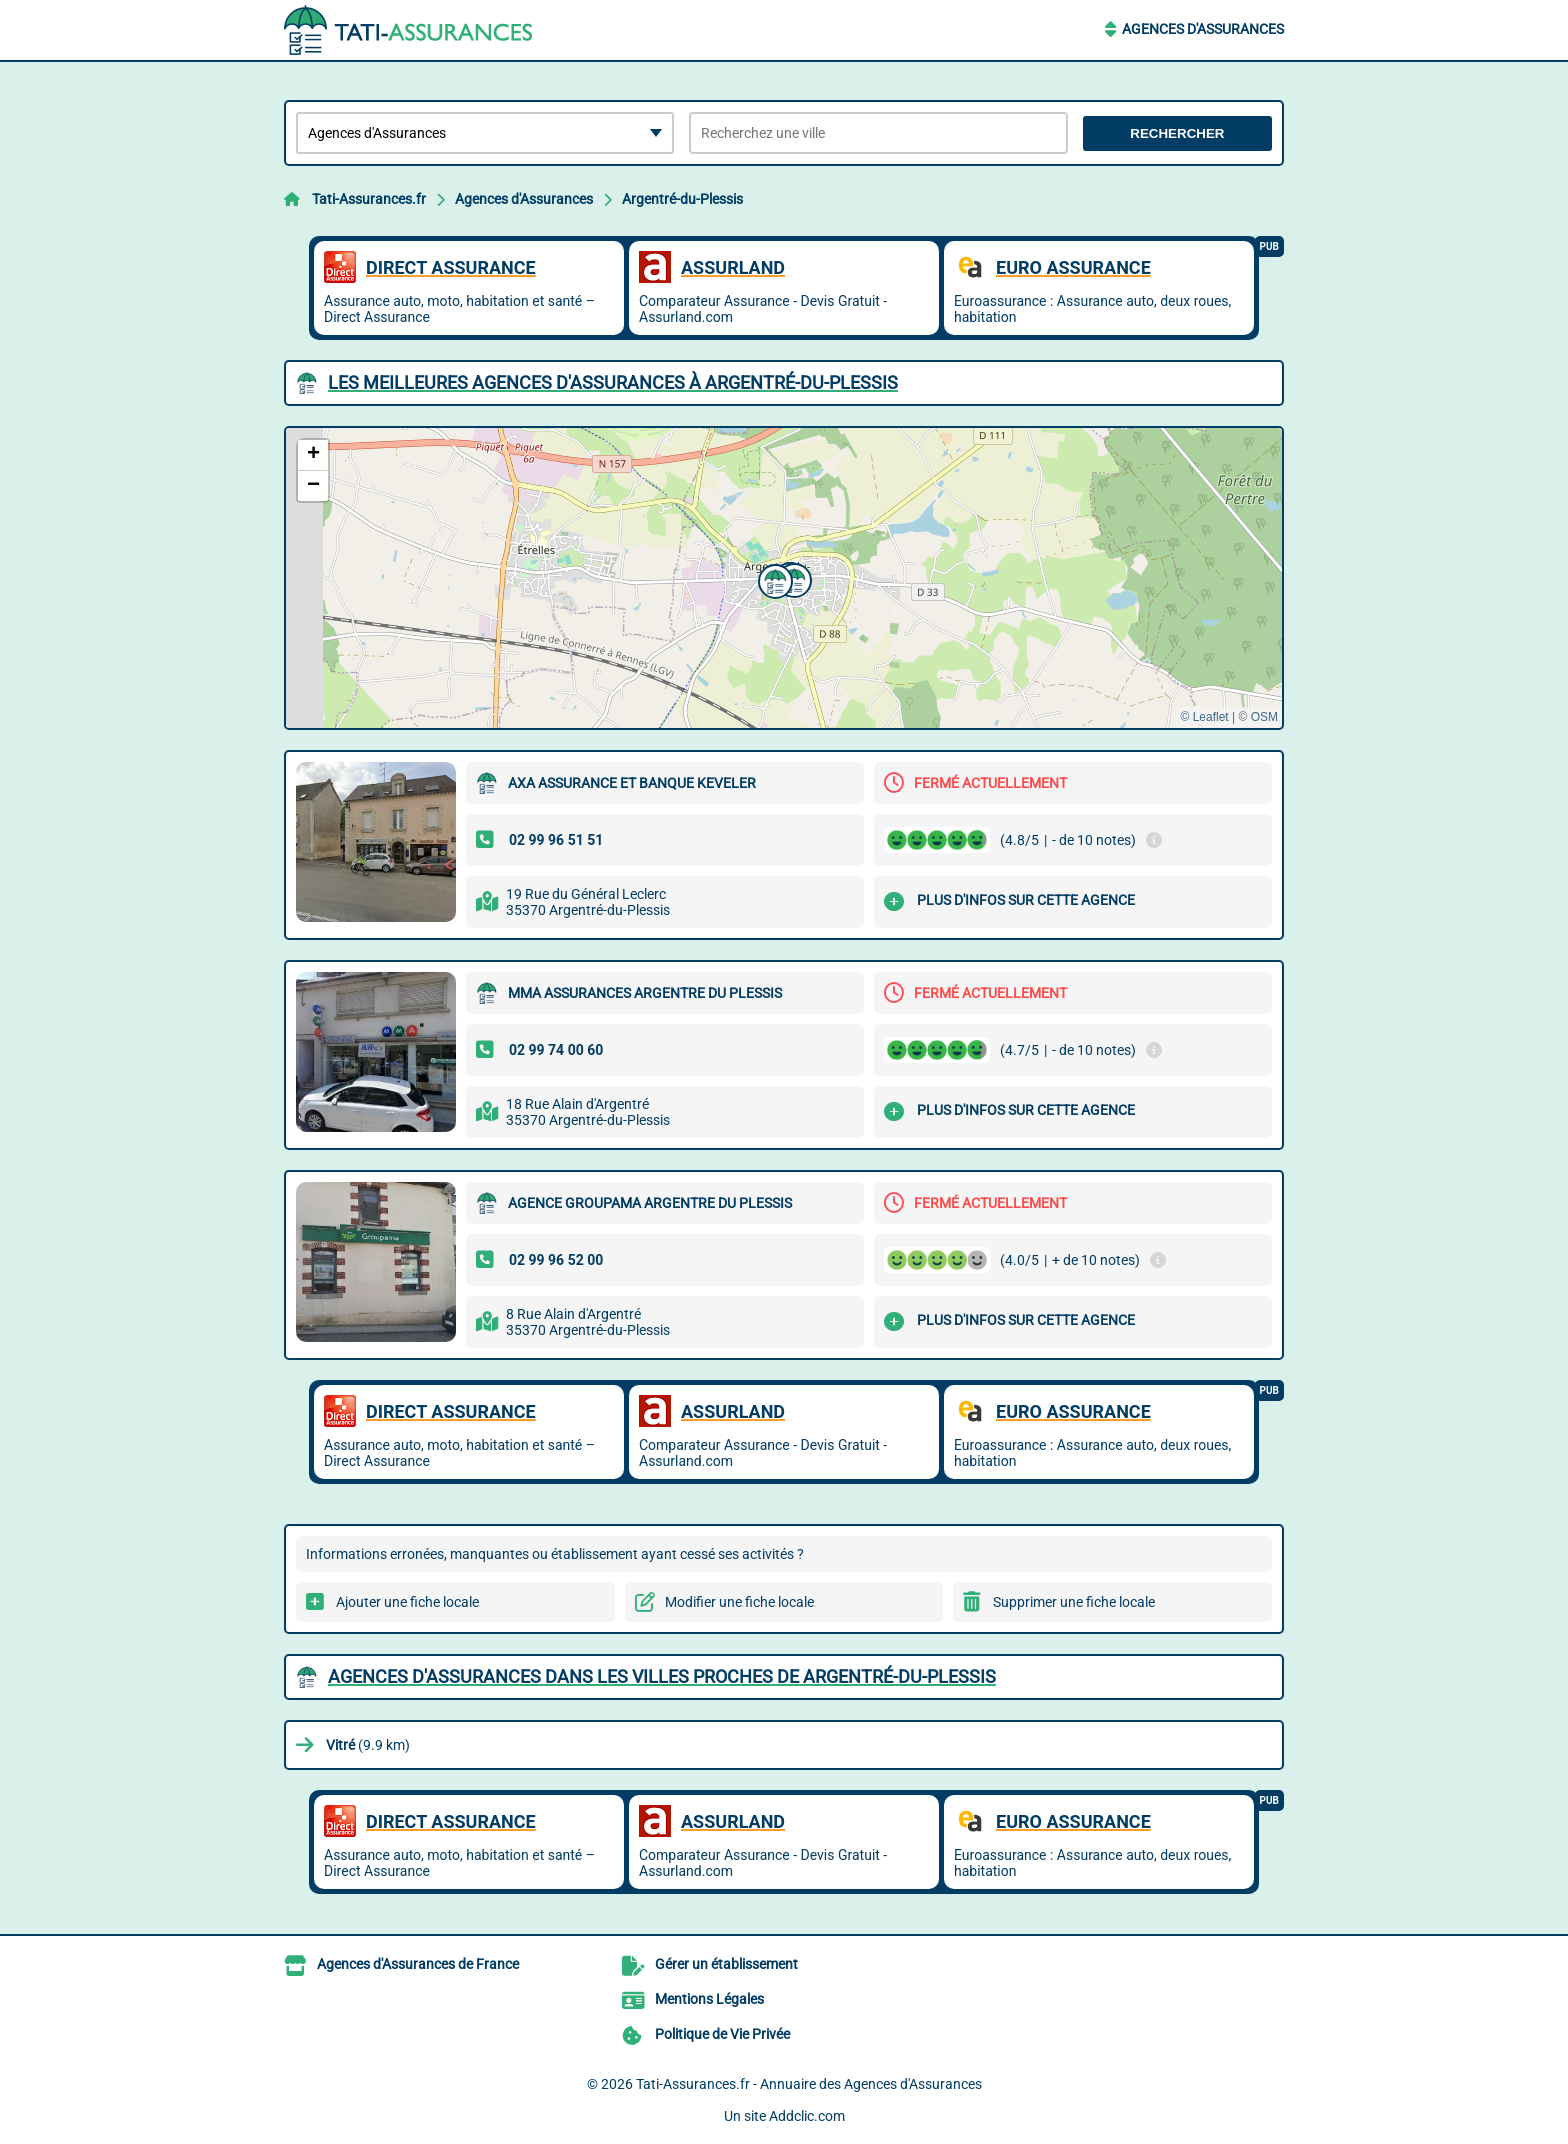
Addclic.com (807, 2116)
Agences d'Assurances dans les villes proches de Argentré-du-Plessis (662, 1676)
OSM (1264, 717)
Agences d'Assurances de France (418, 1964)
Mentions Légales (709, 1999)
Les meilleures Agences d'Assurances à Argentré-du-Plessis (613, 382)
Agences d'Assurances (1203, 29)
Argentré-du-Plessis (682, 199)
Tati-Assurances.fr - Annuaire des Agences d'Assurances (809, 2084)
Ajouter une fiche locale (407, 1602)
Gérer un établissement (726, 1964)
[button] (773, 579)
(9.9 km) (368, 1745)
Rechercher (1177, 133)
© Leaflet (1204, 717)
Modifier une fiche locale (739, 1602)
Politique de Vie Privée (722, 2034)
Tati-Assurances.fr (369, 199)
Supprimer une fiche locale (1074, 1602)
